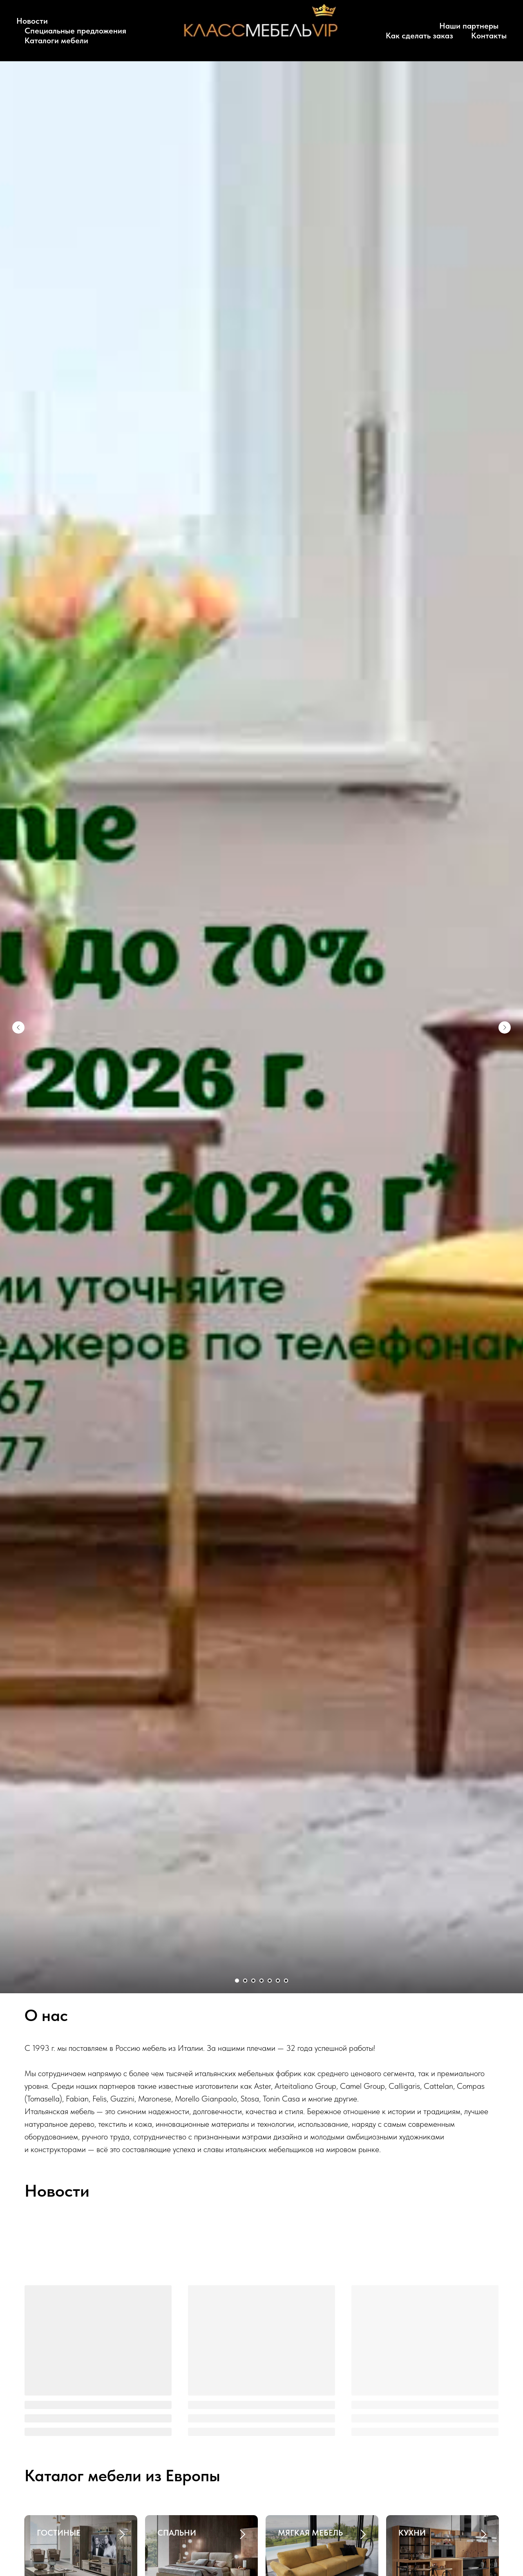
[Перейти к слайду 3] (253, 1981)
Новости (32, 21)
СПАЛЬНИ (176, 2533)
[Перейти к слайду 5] (270, 1981)
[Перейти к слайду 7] (286, 1981)
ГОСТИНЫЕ (58, 2533)
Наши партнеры (468, 26)
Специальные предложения (75, 31)
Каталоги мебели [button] (56, 40)
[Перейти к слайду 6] (278, 1981)
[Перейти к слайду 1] (237, 1981)
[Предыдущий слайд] (18, 1027)
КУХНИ (412, 2533)
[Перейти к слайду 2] (245, 1981)
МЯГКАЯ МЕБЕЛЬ (310, 2533)
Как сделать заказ (419, 35)
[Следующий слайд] (504, 1027)
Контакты (489, 35)
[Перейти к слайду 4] (261, 1981)
